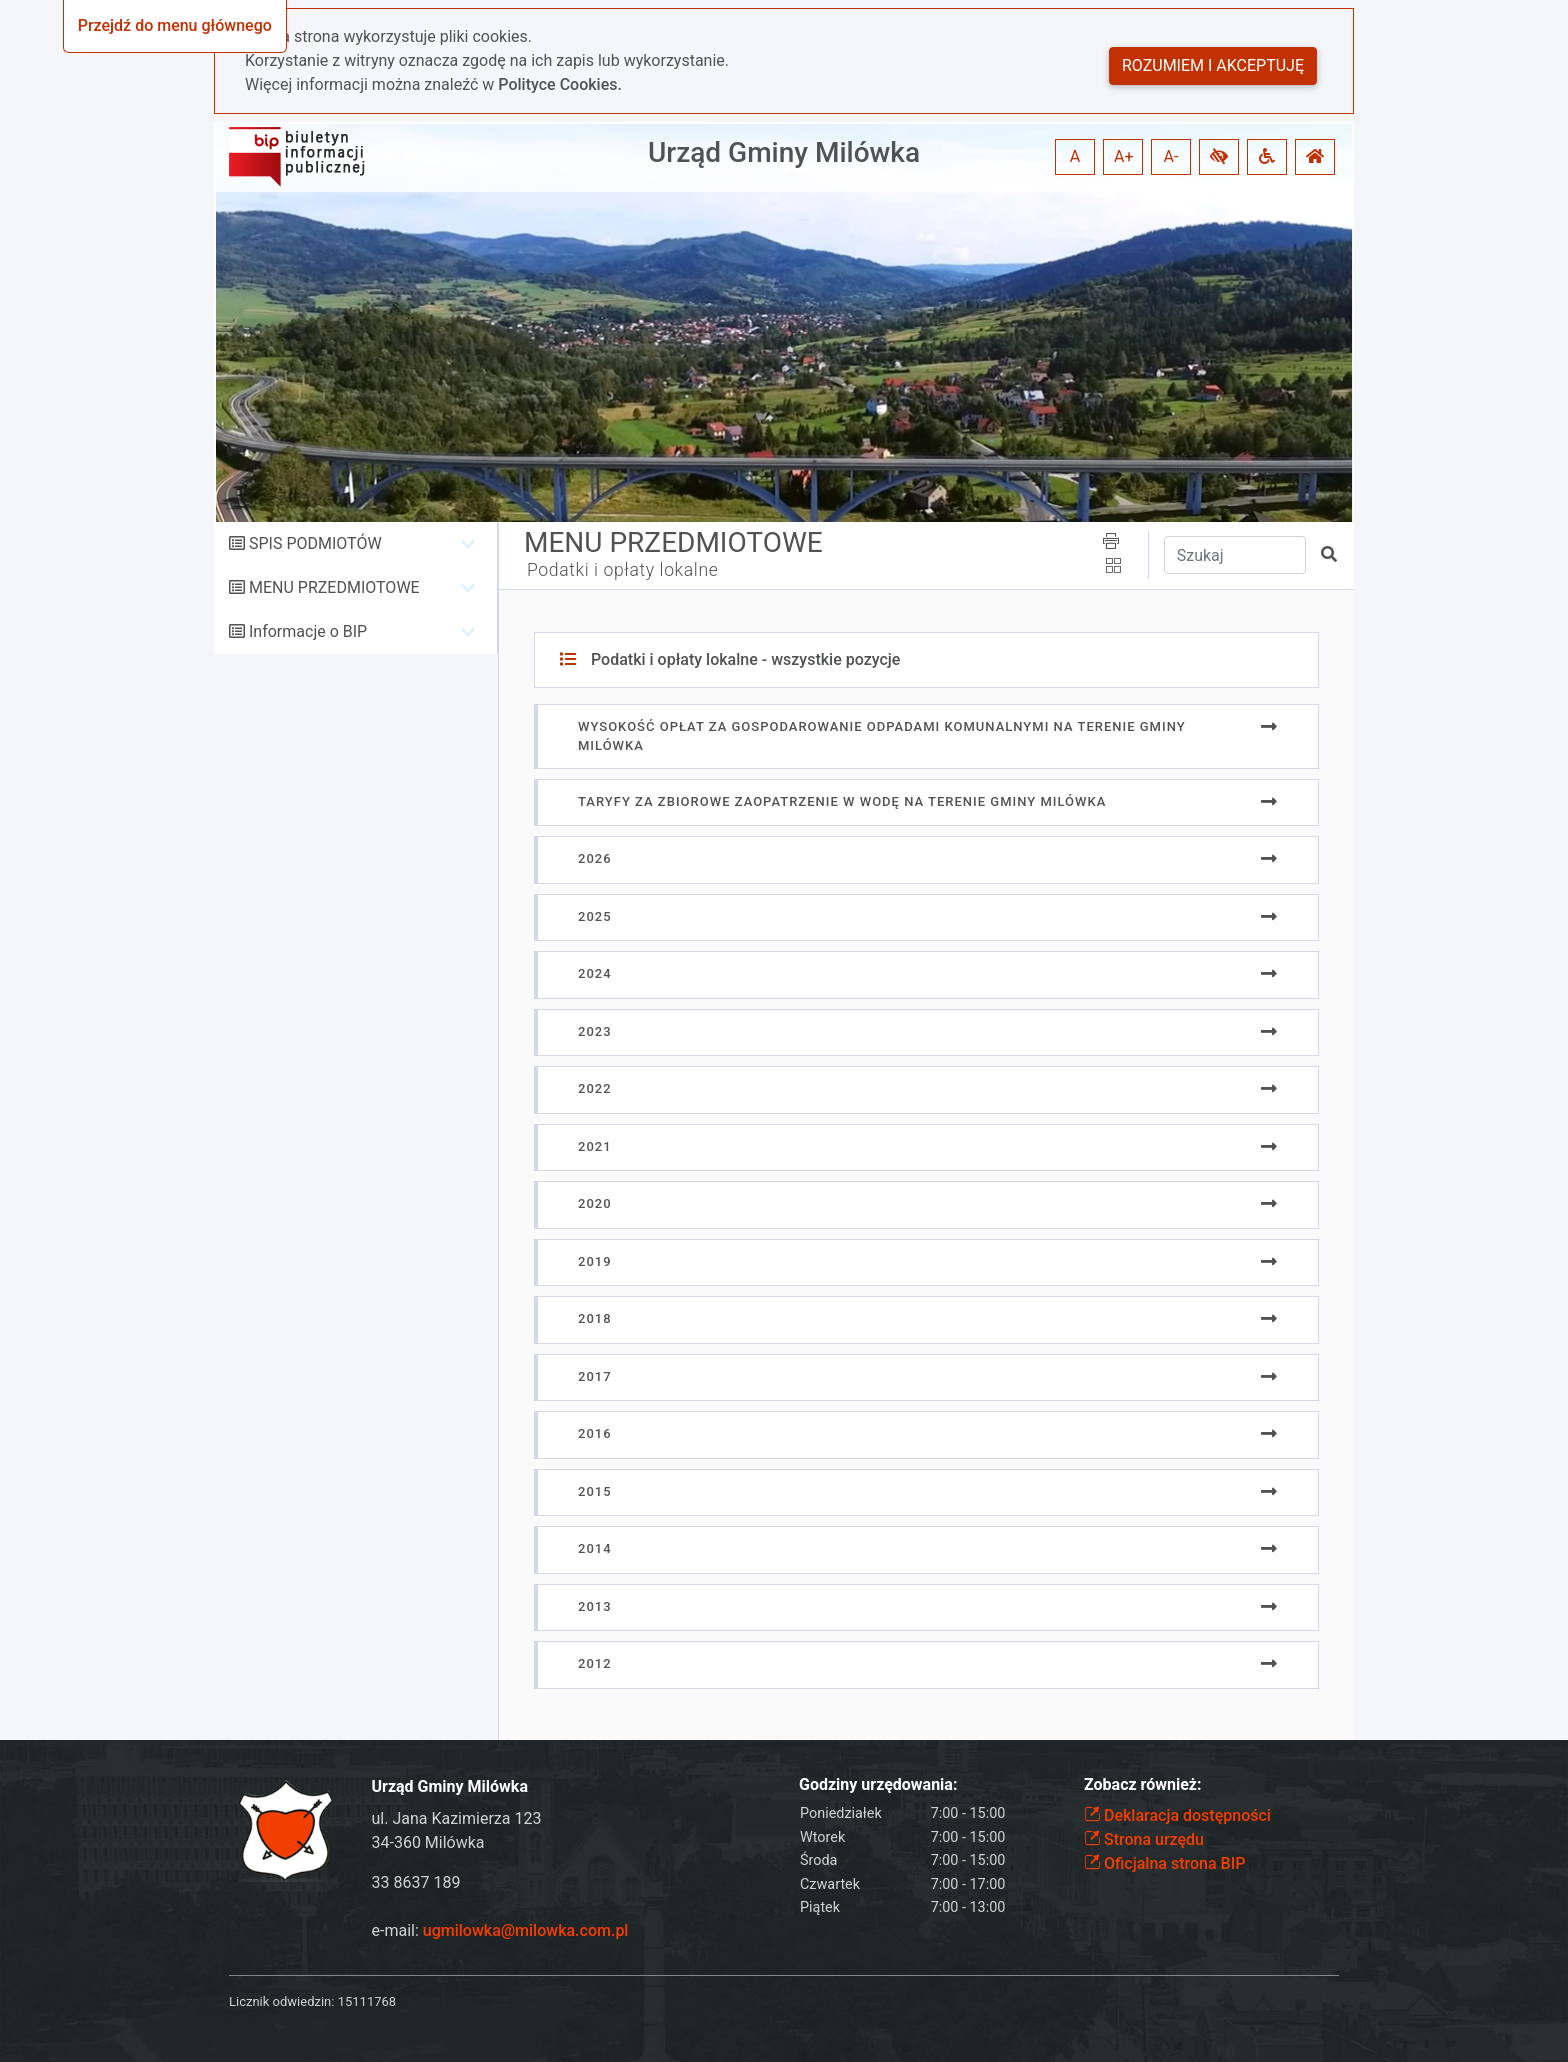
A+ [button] (1124, 156)
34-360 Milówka (428, 1842)
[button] (1219, 157)
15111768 (367, 2001)
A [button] (1075, 156)
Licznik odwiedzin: (281, 2001)
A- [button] (1171, 156)
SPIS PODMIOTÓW (315, 543)
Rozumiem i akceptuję (1213, 65)
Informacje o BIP (308, 631)
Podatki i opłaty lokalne (622, 570)
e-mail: (500, 1930)
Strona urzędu (1144, 1839)
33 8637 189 (416, 1882)
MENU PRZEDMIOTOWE (334, 587)
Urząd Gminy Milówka (784, 152)
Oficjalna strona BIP (1164, 1863)
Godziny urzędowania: (878, 1784)
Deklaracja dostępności (1177, 1815)
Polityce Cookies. (560, 84)
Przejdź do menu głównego (175, 25)
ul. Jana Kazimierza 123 (457, 1818)
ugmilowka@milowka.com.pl (526, 1930)
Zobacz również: (1143, 1784)
